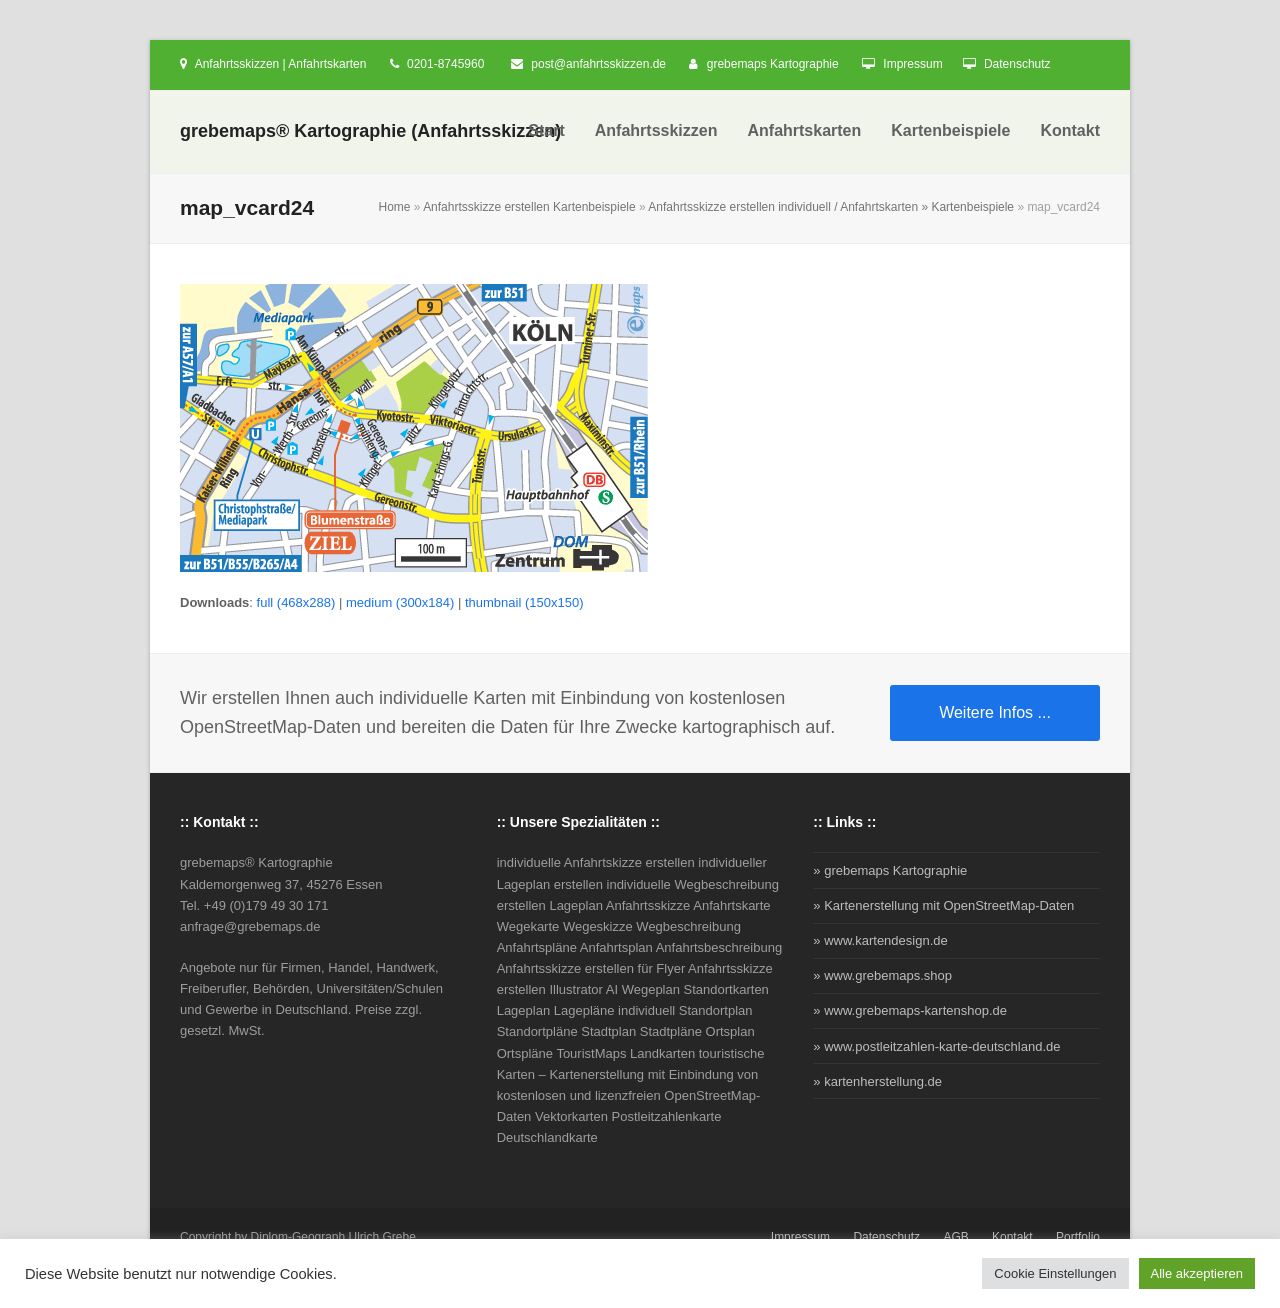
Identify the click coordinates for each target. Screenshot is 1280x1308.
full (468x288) (296, 602)
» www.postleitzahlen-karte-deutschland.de (936, 1046)
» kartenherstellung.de (877, 1081)
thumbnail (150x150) (524, 602)
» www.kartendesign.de (880, 940)
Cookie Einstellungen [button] (1055, 1273)
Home (394, 207)
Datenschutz (1017, 64)
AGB (955, 1237)
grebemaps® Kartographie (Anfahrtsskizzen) (370, 131)
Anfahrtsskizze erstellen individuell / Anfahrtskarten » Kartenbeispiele (831, 207)
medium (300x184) (400, 602)
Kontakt (1012, 1237)
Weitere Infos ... (995, 712)
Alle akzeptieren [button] (1197, 1273)
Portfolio (1078, 1237)
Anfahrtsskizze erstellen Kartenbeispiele (529, 207)
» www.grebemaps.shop (882, 975)
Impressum (912, 64)
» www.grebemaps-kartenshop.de (910, 1010)
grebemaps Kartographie (773, 64)
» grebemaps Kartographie (890, 870)
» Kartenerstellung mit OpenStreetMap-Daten (943, 905)
